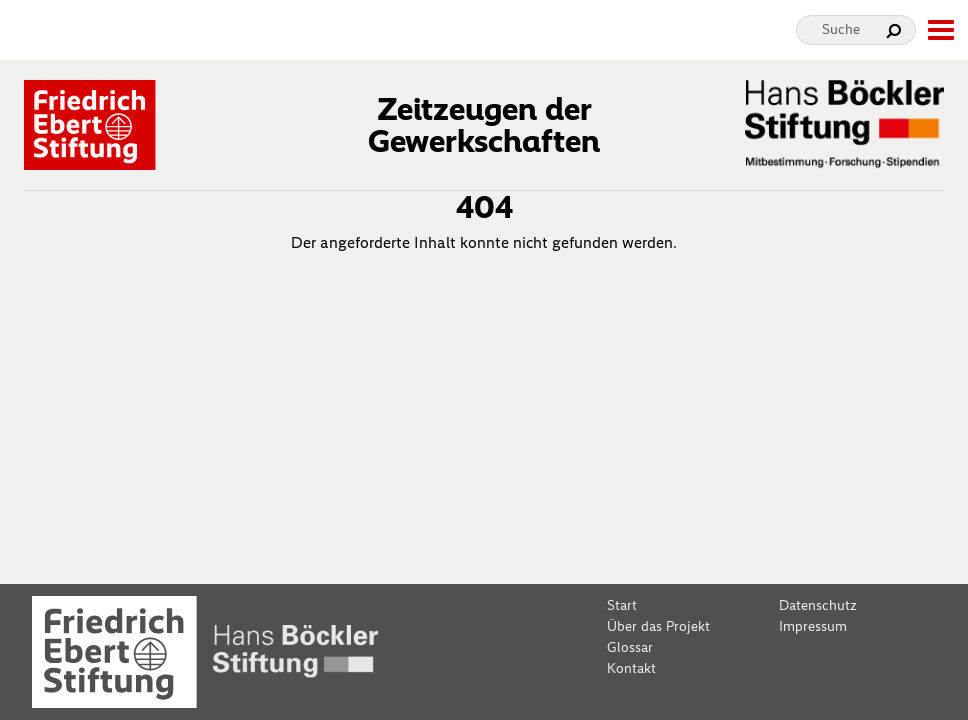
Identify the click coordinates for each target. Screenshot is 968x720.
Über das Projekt (658, 626)
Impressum (813, 626)
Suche (841, 29)
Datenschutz (818, 605)
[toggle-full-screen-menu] (940, 30)
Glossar (630, 647)
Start (622, 605)
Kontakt (631, 668)
